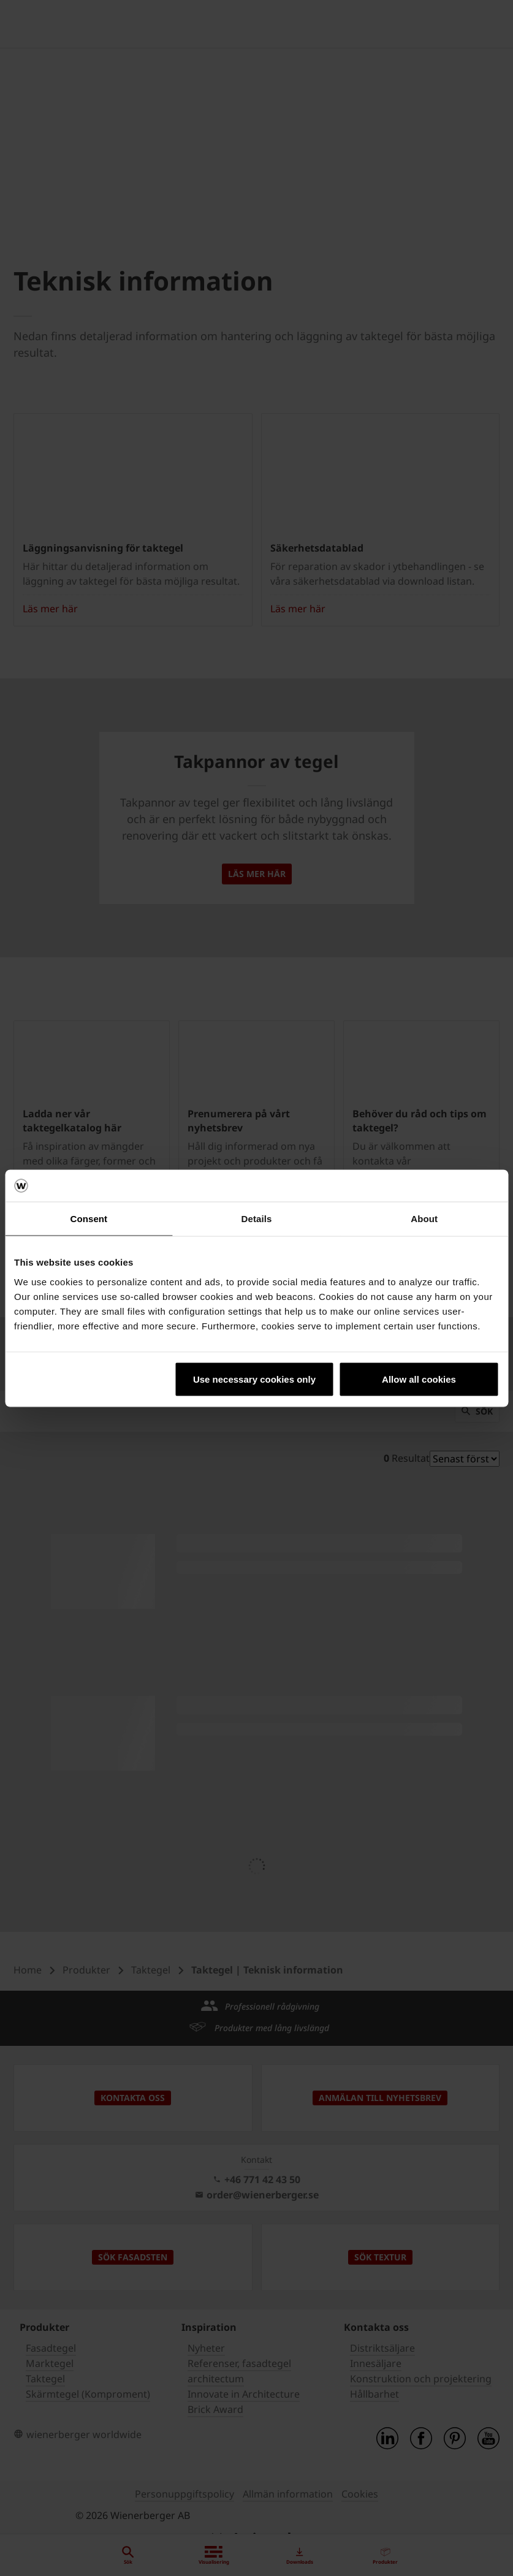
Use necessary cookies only (254, 1378)
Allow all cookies (419, 1378)
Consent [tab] (88, 1219)
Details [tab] (256, 1219)
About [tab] (424, 1219)
